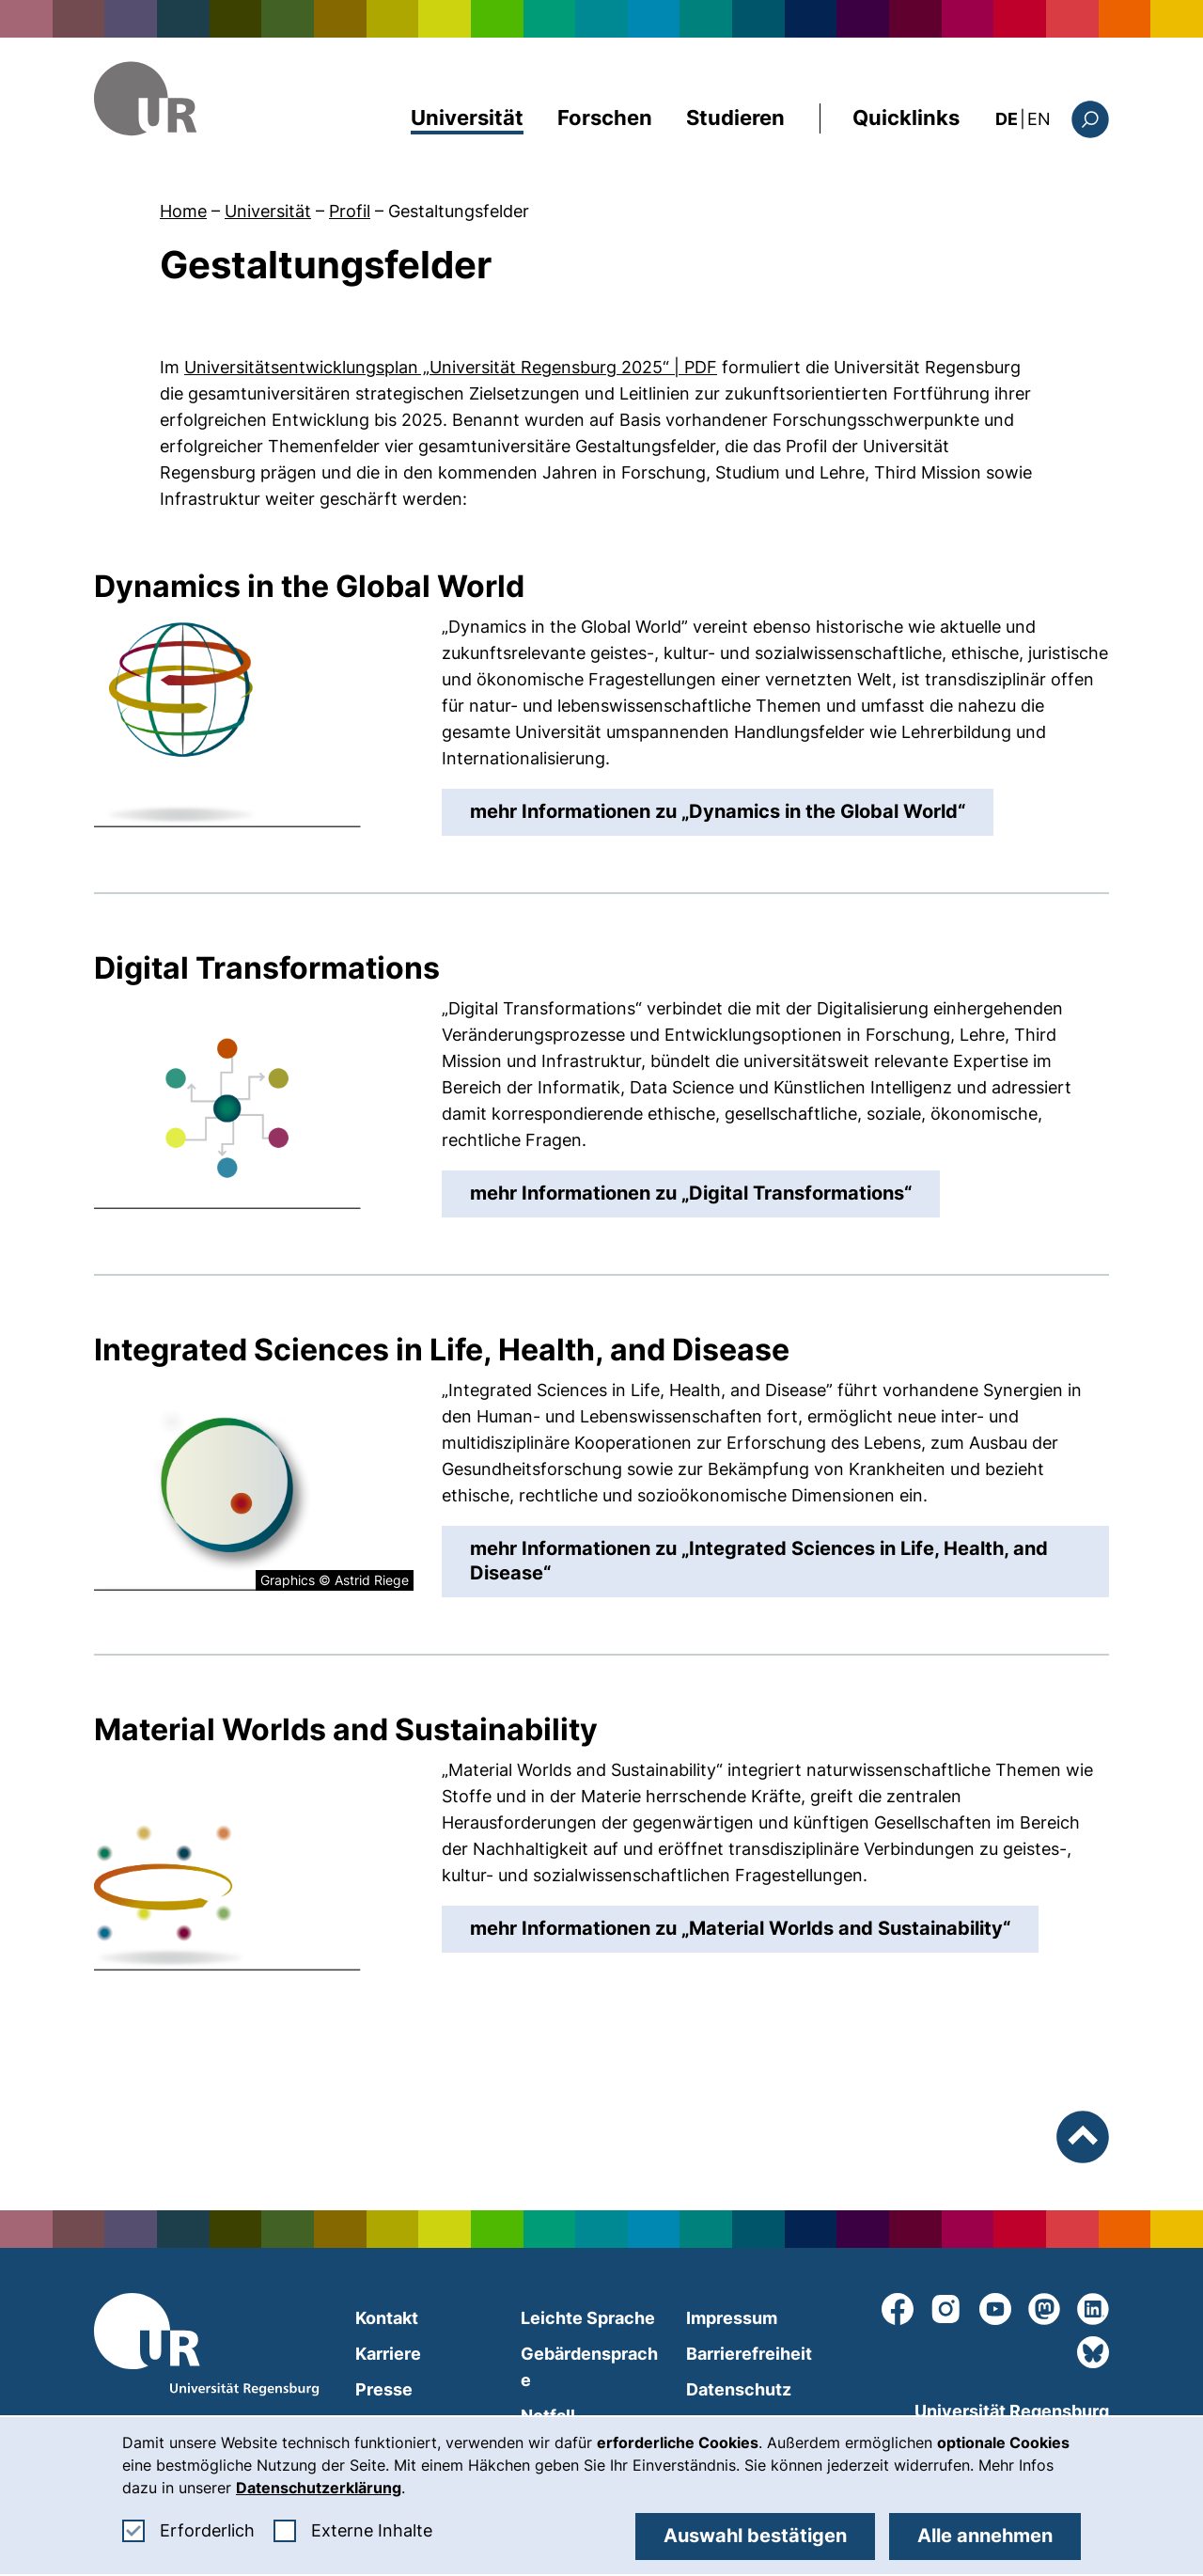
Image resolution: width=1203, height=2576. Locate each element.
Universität (467, 117)
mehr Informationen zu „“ (731, 810)
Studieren (735, 117)
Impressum (731, 2318)
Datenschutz (738, 2389)
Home (183, 211)
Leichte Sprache (588, 2318)
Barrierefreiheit (749, 2354)
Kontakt (386, 2318)
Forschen (604, 117)
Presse (384, 2389)
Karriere (388, 2354)
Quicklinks (906, 117)
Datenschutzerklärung (318, 2487)
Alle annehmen (985, 2535)
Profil (349, 211)
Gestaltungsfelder (458, 211)
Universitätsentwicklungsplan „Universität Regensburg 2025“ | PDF (450, 367)
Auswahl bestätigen (755, 2535)
